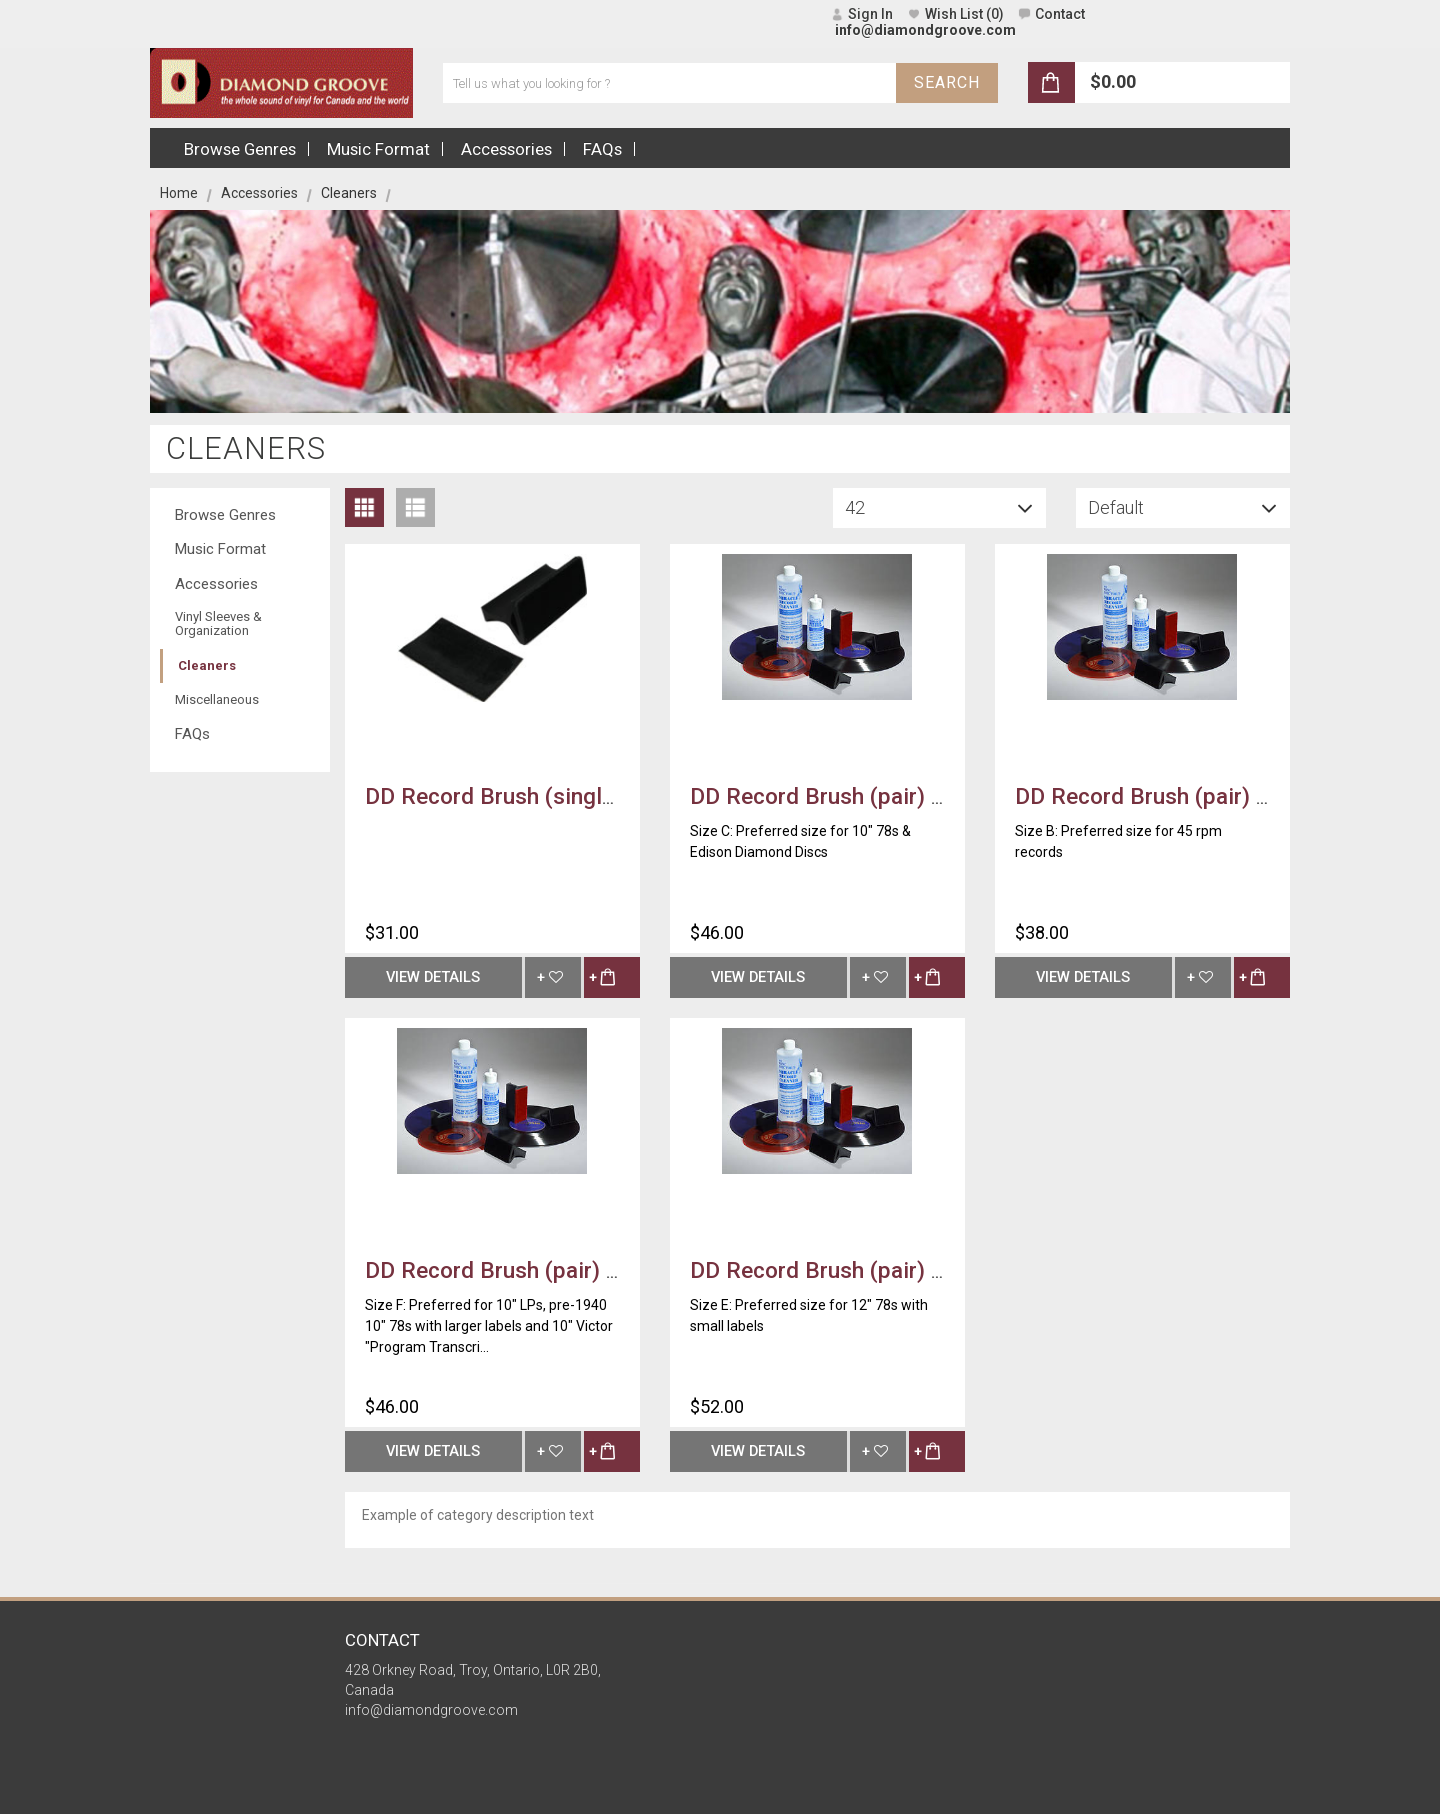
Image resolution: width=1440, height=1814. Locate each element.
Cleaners (207, 665)
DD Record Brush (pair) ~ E (827, 1270)
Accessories (259, 193)
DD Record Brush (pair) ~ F (502, 1270)
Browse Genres (225, 515)
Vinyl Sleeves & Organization (218, 623)
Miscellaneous (217, 699)
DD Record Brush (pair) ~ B (1153, 796)
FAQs (192, 734)
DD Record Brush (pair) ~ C (828, 796)
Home (179, 193)
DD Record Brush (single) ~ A (514, 796)
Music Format (220, 549)
